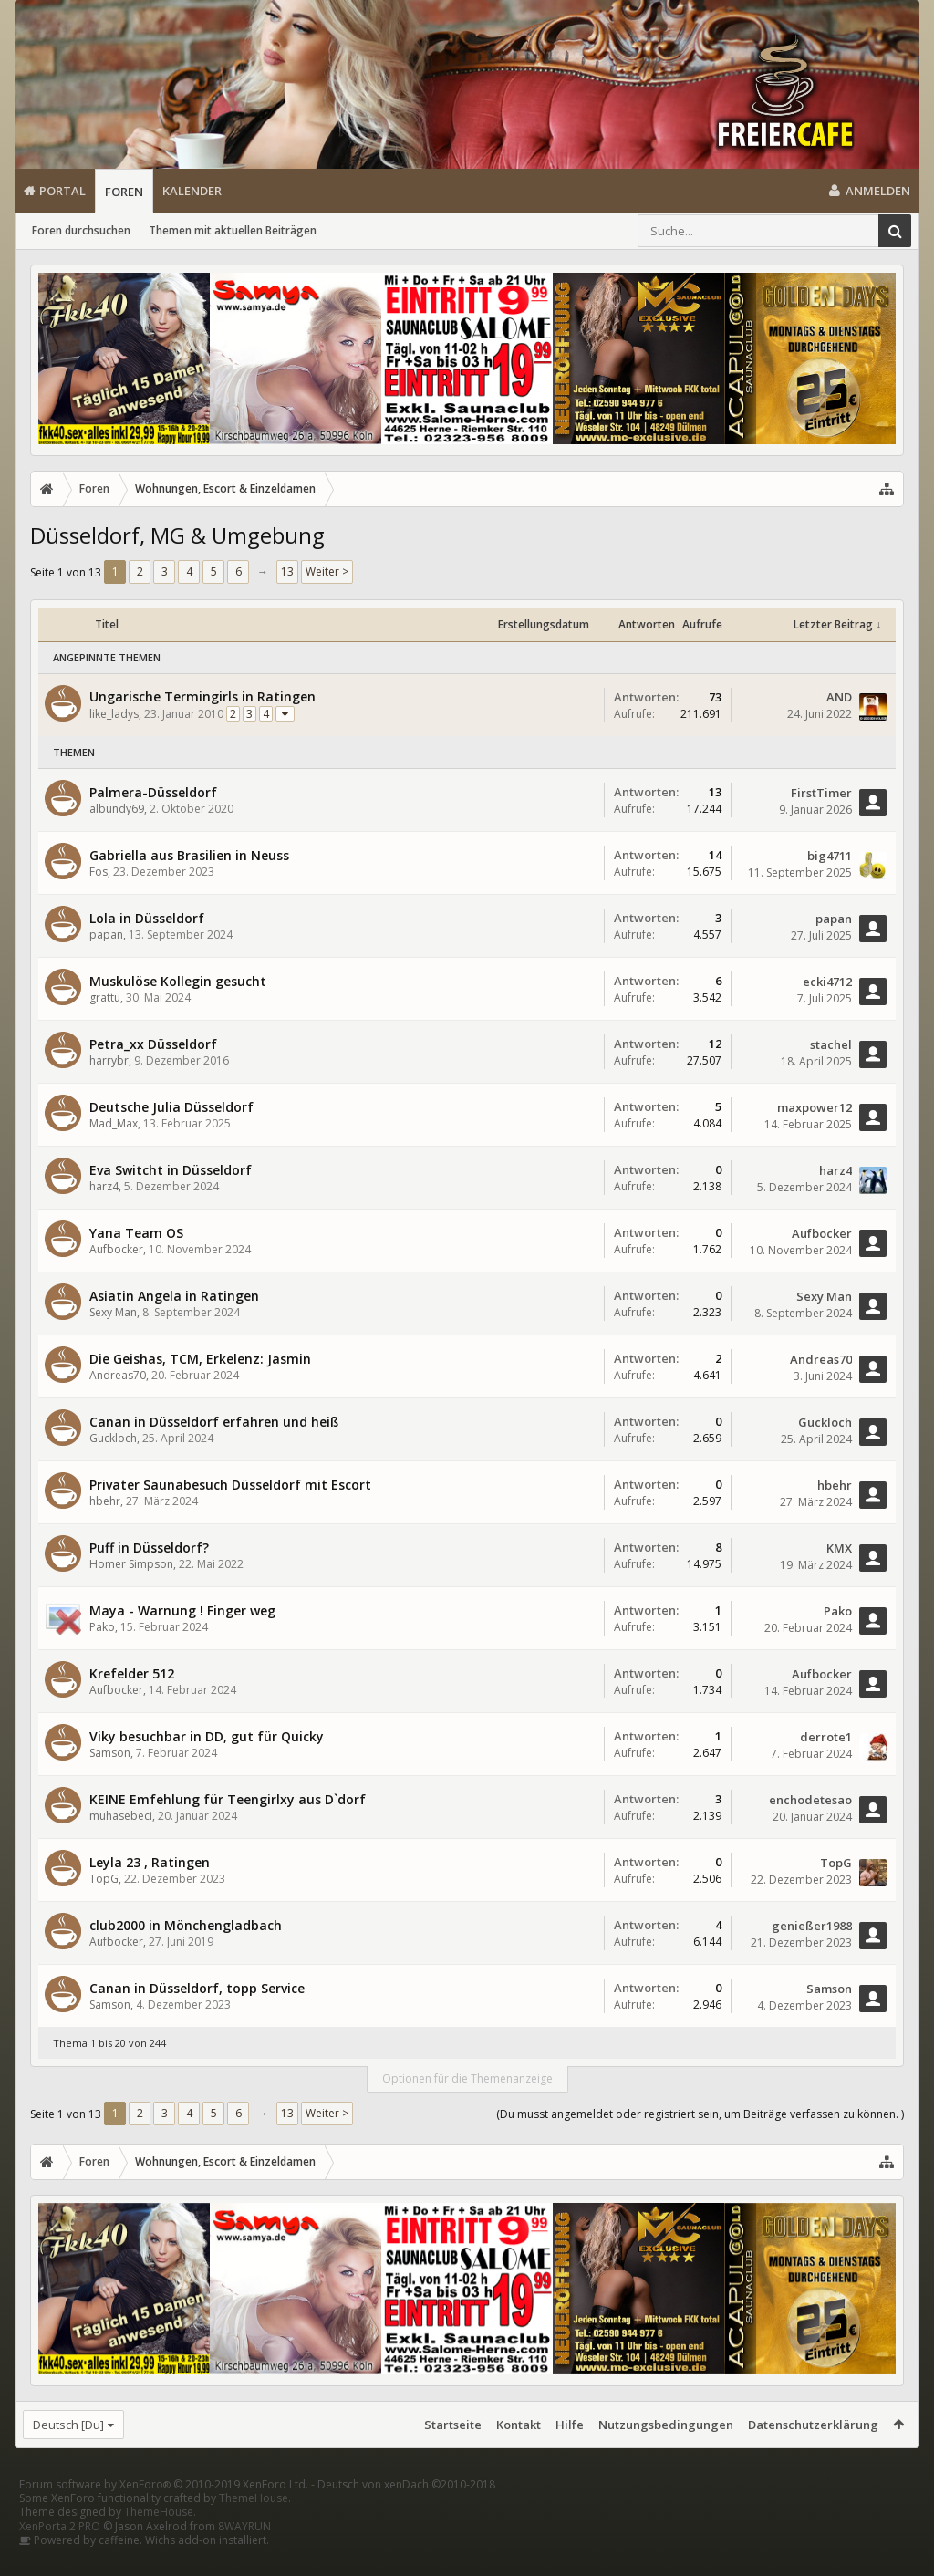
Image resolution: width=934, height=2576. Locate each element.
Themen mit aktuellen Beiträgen (233, 230)
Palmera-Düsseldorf (153, 792)
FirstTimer (821, 792)
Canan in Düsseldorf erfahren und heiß (213, 1421)
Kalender (192, 190)
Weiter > (327, 571)
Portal (62, 190)
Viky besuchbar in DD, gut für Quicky (206, 1736)
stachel (831, 1044)
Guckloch (113, 1438)
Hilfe (569, 2424)
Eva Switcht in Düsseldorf (170, 1170)
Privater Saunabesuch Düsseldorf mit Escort (230, 1484)
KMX (839, 1548)
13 (287, 571)
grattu (104, 997)
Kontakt (518, 2424)
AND (839, 697)
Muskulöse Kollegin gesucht (177, 981)
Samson (109, 1753)
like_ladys (114, 714)
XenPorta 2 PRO (59, 2555)
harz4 (104, 1186)
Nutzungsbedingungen (665, 2424)
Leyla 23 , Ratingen (149, 1862)
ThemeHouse (253, 2527)
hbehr (104, 1501)
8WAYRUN (244, 2555)
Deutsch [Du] (68, 2424)
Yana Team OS (136, 1232)
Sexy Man (113, 1312)
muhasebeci (120, 1815)
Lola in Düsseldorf (146, 918)
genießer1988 (812, 1925)
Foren (124, 191)
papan (106, 934)
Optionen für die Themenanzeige (467, 2078)
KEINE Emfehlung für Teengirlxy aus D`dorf (227, 1799)
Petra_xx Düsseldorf (153, 1044)
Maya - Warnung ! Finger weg (182, 1610)
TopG (104, 1878)
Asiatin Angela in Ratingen (174, 1295)
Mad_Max (113, 1123)
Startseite (453, 2424)
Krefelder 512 (131, 1673)
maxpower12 (814, 1107)
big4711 (829, 855)
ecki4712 (827, 981)
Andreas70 (117, 1375)
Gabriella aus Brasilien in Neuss (189, 855)
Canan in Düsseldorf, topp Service (197, 1988)
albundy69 (116, 808)
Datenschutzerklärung (813, 2424)
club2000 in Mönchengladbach (185, 1925)
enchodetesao (810, 1800)
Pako (102, 1627)
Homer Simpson (131, 1564)
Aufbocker (116, 1249)
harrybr (109, 1060)
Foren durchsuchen (81, 230)
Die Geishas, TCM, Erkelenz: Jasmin (200, 1358)
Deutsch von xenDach (406, 2513)
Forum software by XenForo (163, 2513)
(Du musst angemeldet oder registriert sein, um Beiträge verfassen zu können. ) (700, 2114)
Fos (98, 871)
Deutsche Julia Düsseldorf (171, 1107)
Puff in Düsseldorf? (149, 1547)
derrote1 (826, 1737)
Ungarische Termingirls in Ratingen (202, 696)
